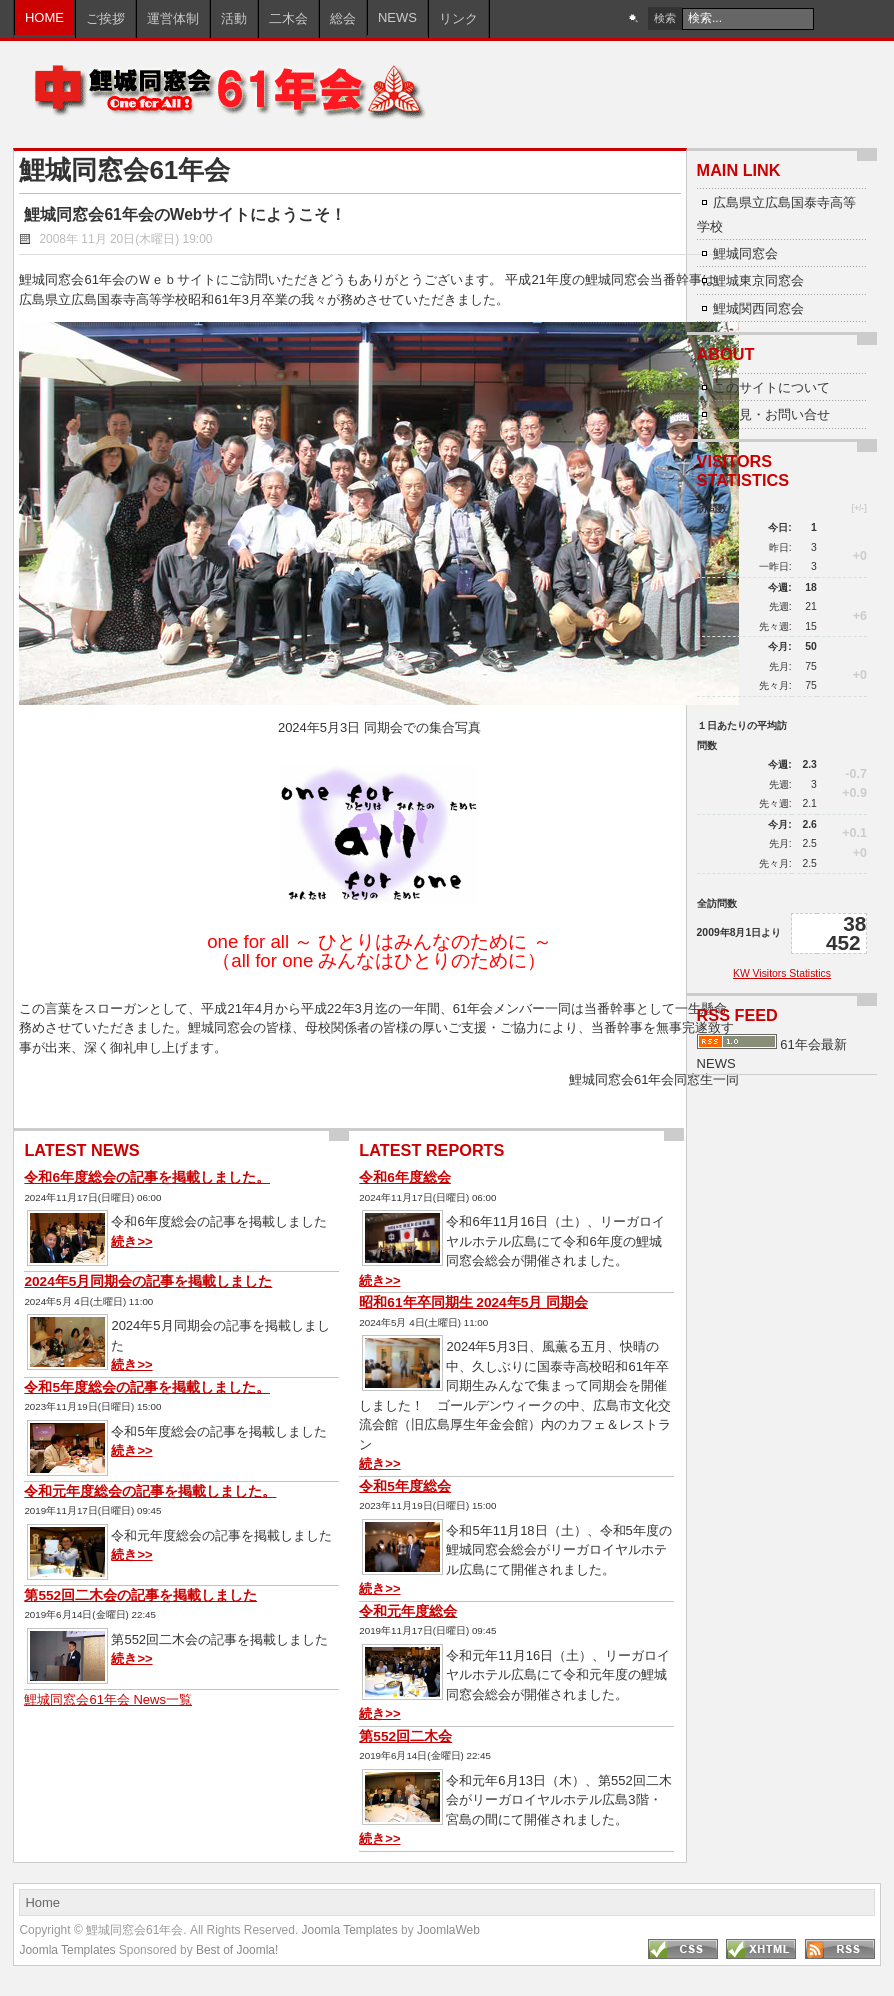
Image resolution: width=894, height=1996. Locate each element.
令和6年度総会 (405, 1177)
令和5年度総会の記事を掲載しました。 (147, 1387)
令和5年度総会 (405, 1486)
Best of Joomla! (237, 1950)
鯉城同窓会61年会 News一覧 (108, 1699)
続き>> (131, 1241)
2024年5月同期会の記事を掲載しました (148, 1281)
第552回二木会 (405, 1736)
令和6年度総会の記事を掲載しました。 (147, 1177)
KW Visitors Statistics (782, 973)
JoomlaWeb (448, 1930)
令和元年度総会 (408, 1611)
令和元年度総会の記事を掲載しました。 (150, 1491)
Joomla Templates (350, 1930)
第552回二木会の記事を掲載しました (140, 1595)
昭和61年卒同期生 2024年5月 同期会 (473, 1302)
